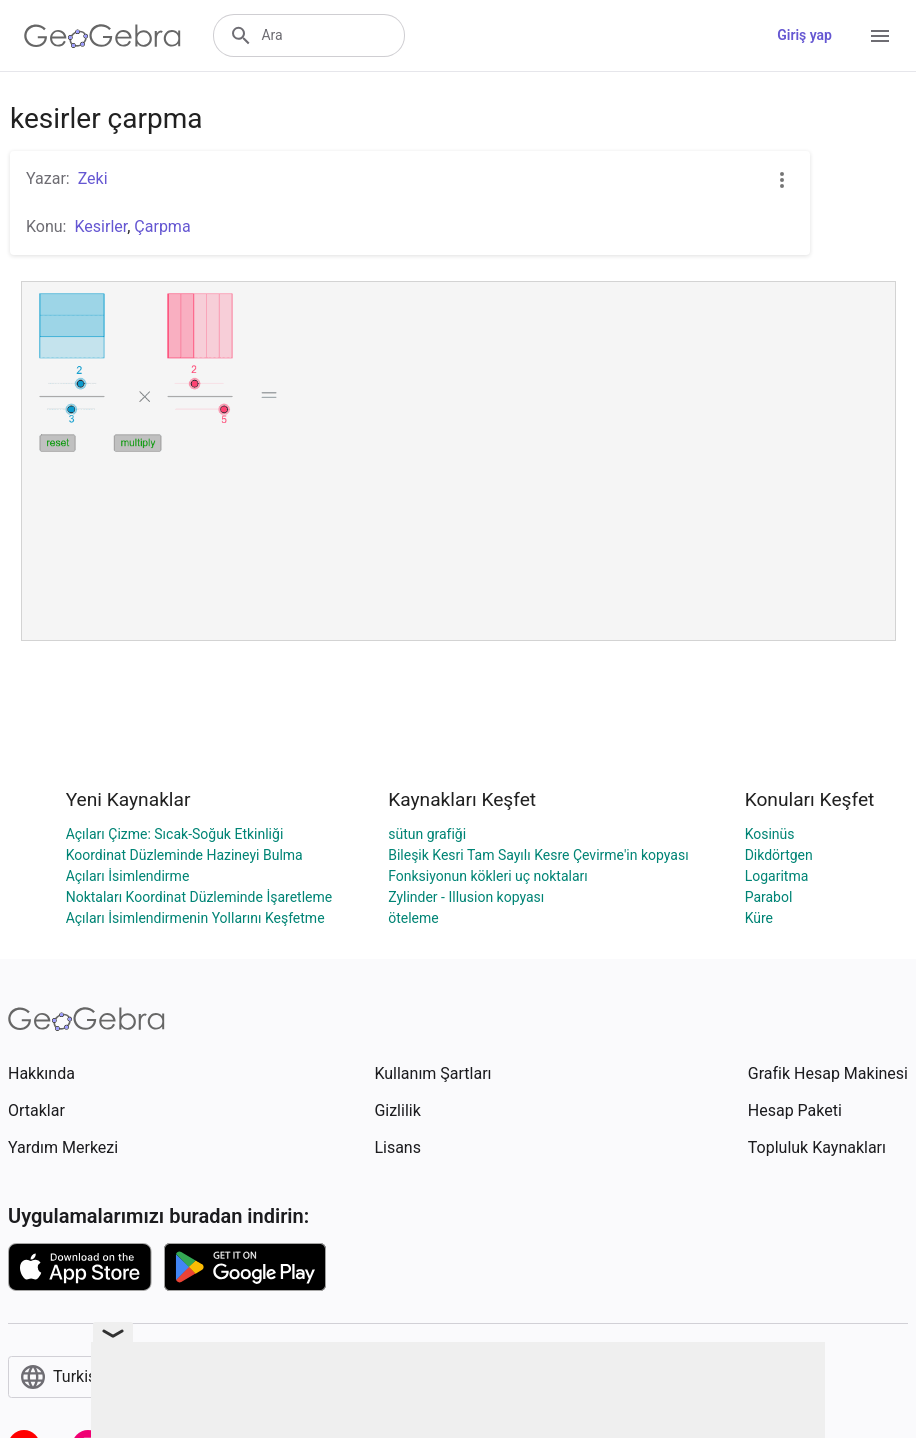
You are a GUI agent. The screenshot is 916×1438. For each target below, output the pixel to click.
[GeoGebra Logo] (102, 36)
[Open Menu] (880, 36)
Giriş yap (804, 35)
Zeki (93, 178)
